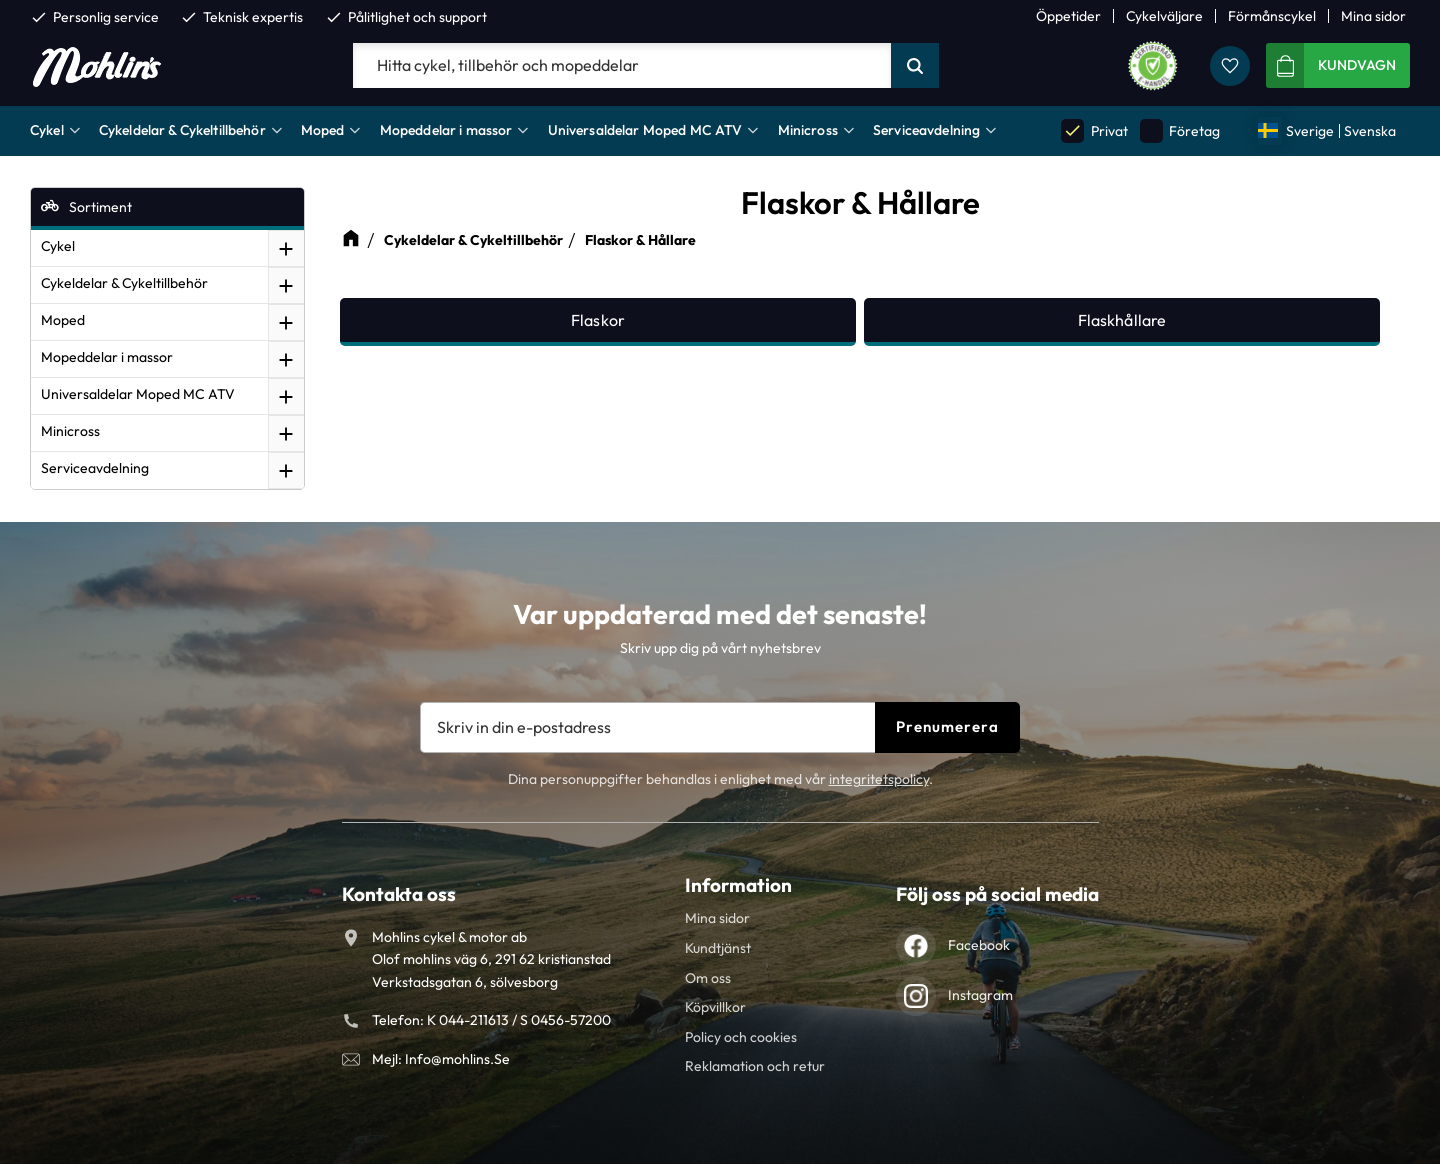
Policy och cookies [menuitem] (741, 1037)
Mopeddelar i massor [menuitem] (446, 130)
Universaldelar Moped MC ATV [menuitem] (645, 130)
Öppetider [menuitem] (1068, 16)
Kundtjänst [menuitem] (718, 948)
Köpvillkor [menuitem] (715, 1007)
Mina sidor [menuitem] (1373, 16)
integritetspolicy (879, 779)
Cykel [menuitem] (47, 130)
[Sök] (915, 66)
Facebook (979, 945)
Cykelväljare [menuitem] (1164, 16)
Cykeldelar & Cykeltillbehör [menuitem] (182, 130)
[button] (1230, 66)
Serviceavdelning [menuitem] (926, 130)
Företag (1180, 130)
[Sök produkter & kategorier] (622, 66)
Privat (1094, 130)
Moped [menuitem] (323, 130)
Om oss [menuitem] (708, 978)
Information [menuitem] (738, 885)
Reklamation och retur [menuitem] (755, 1066)
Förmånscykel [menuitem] (1272, 16)
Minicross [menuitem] (808, 130)
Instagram (980, 995)
